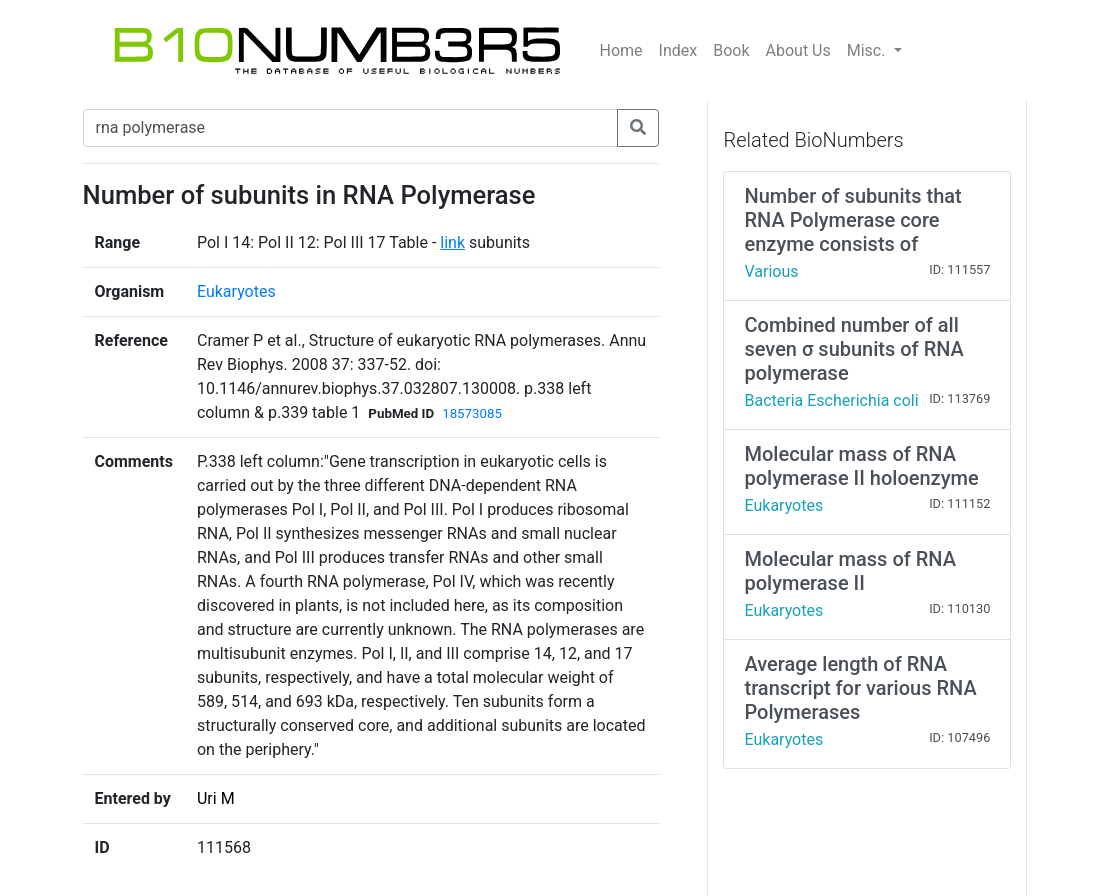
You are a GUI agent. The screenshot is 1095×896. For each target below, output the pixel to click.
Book (731, 50)
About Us (798, 50)
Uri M (216, 798)
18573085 (472, 413)
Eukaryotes (236, 291)
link (452, 242)
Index (678, 50)
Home (621, 50)
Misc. (868, 50)
